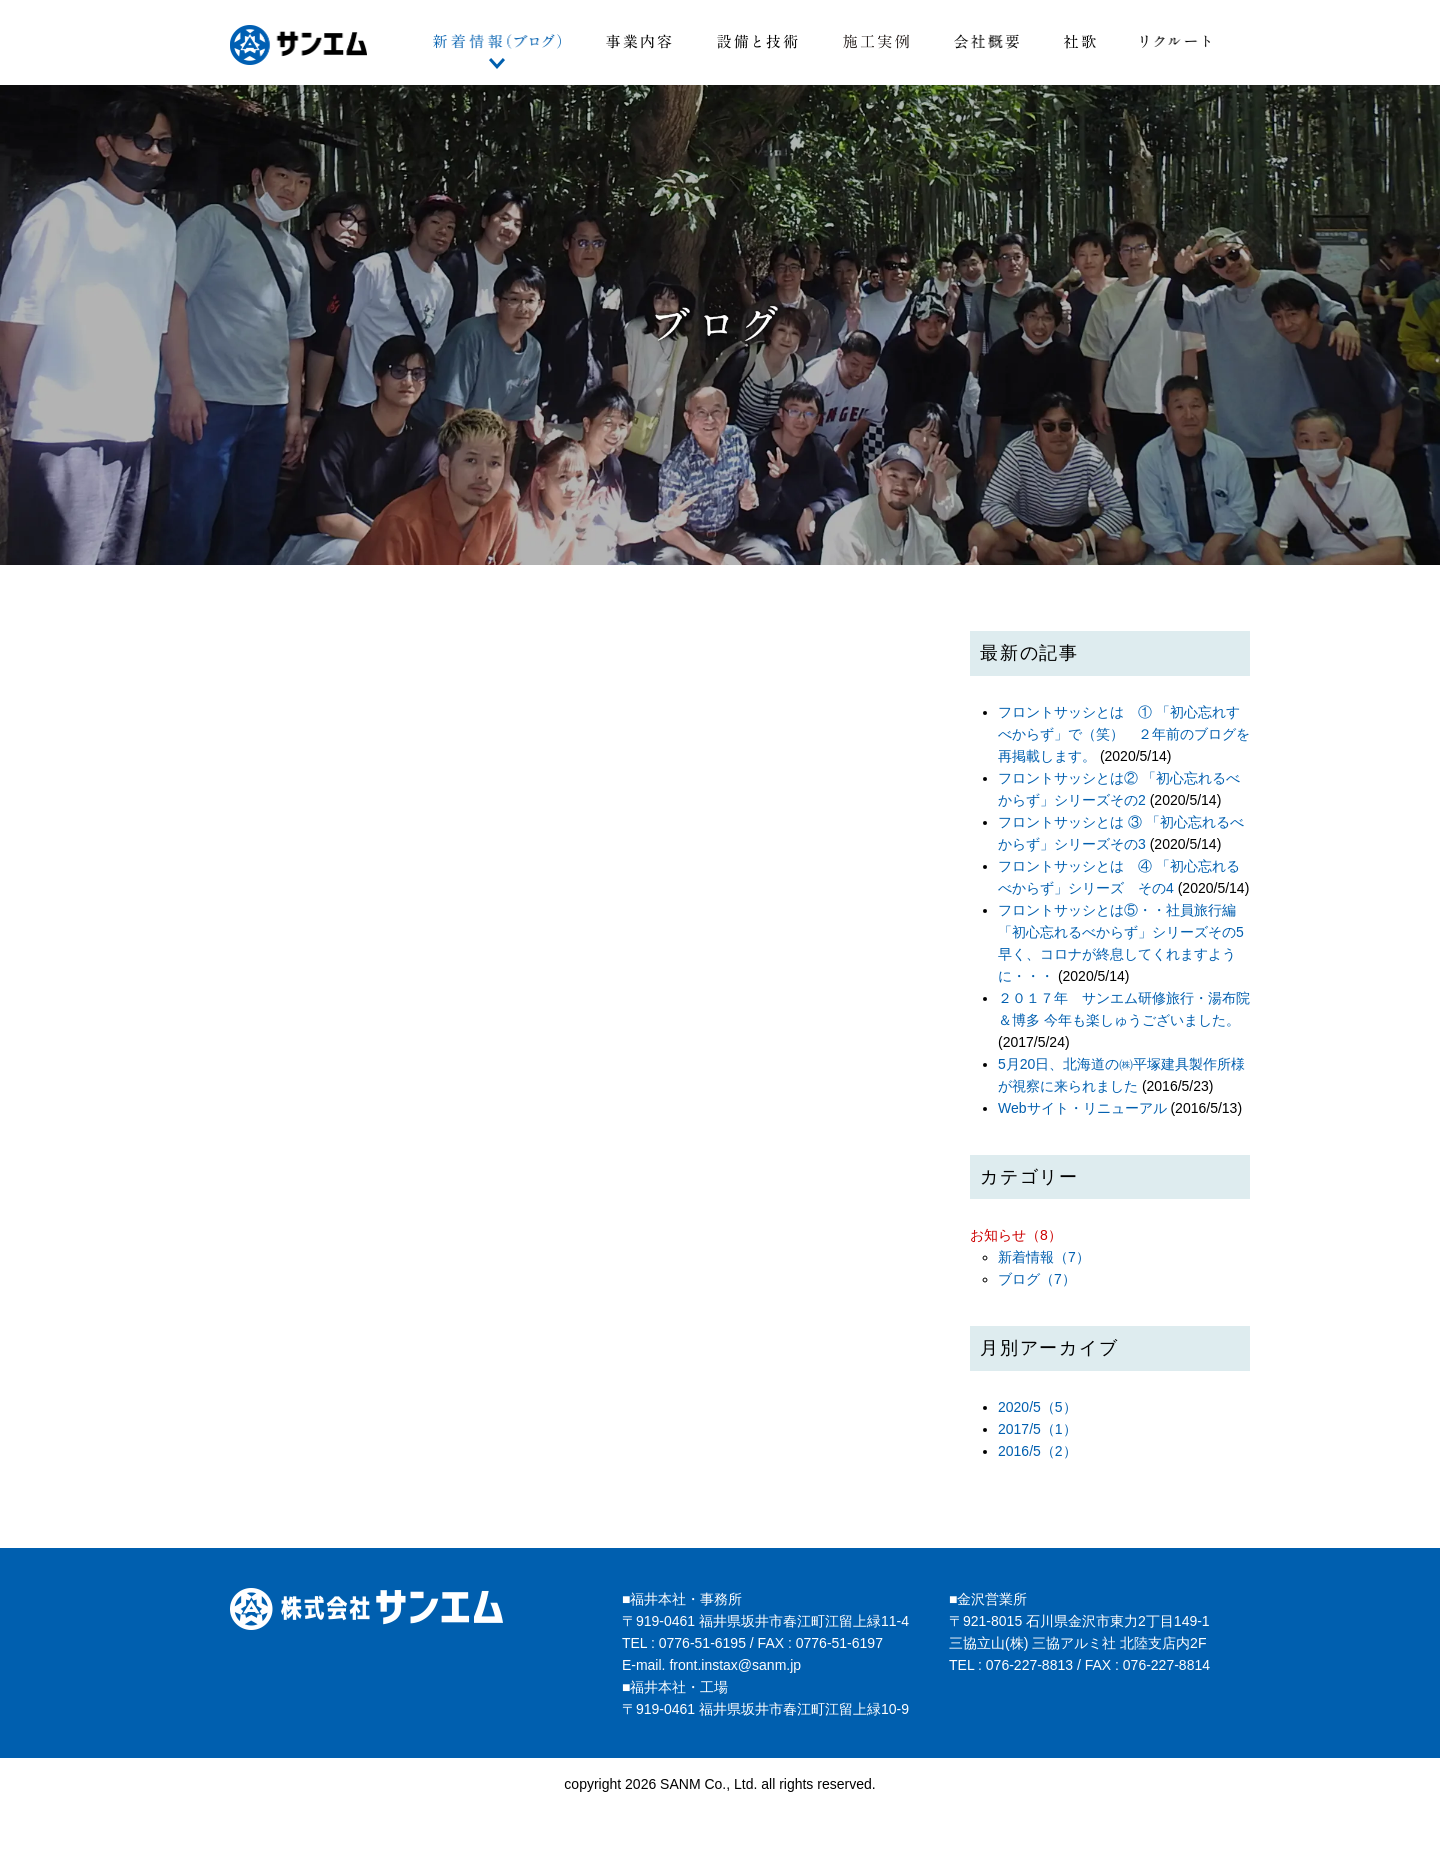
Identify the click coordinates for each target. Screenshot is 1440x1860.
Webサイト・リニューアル (1082, 1108)
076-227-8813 (1029, 1665)
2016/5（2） (1037, 1451)
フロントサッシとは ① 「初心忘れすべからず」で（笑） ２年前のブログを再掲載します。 (1124, 734)
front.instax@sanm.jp (735, 1665)
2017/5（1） (1037, 1429)
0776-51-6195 (702, 1643)
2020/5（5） (1037, 1407)
